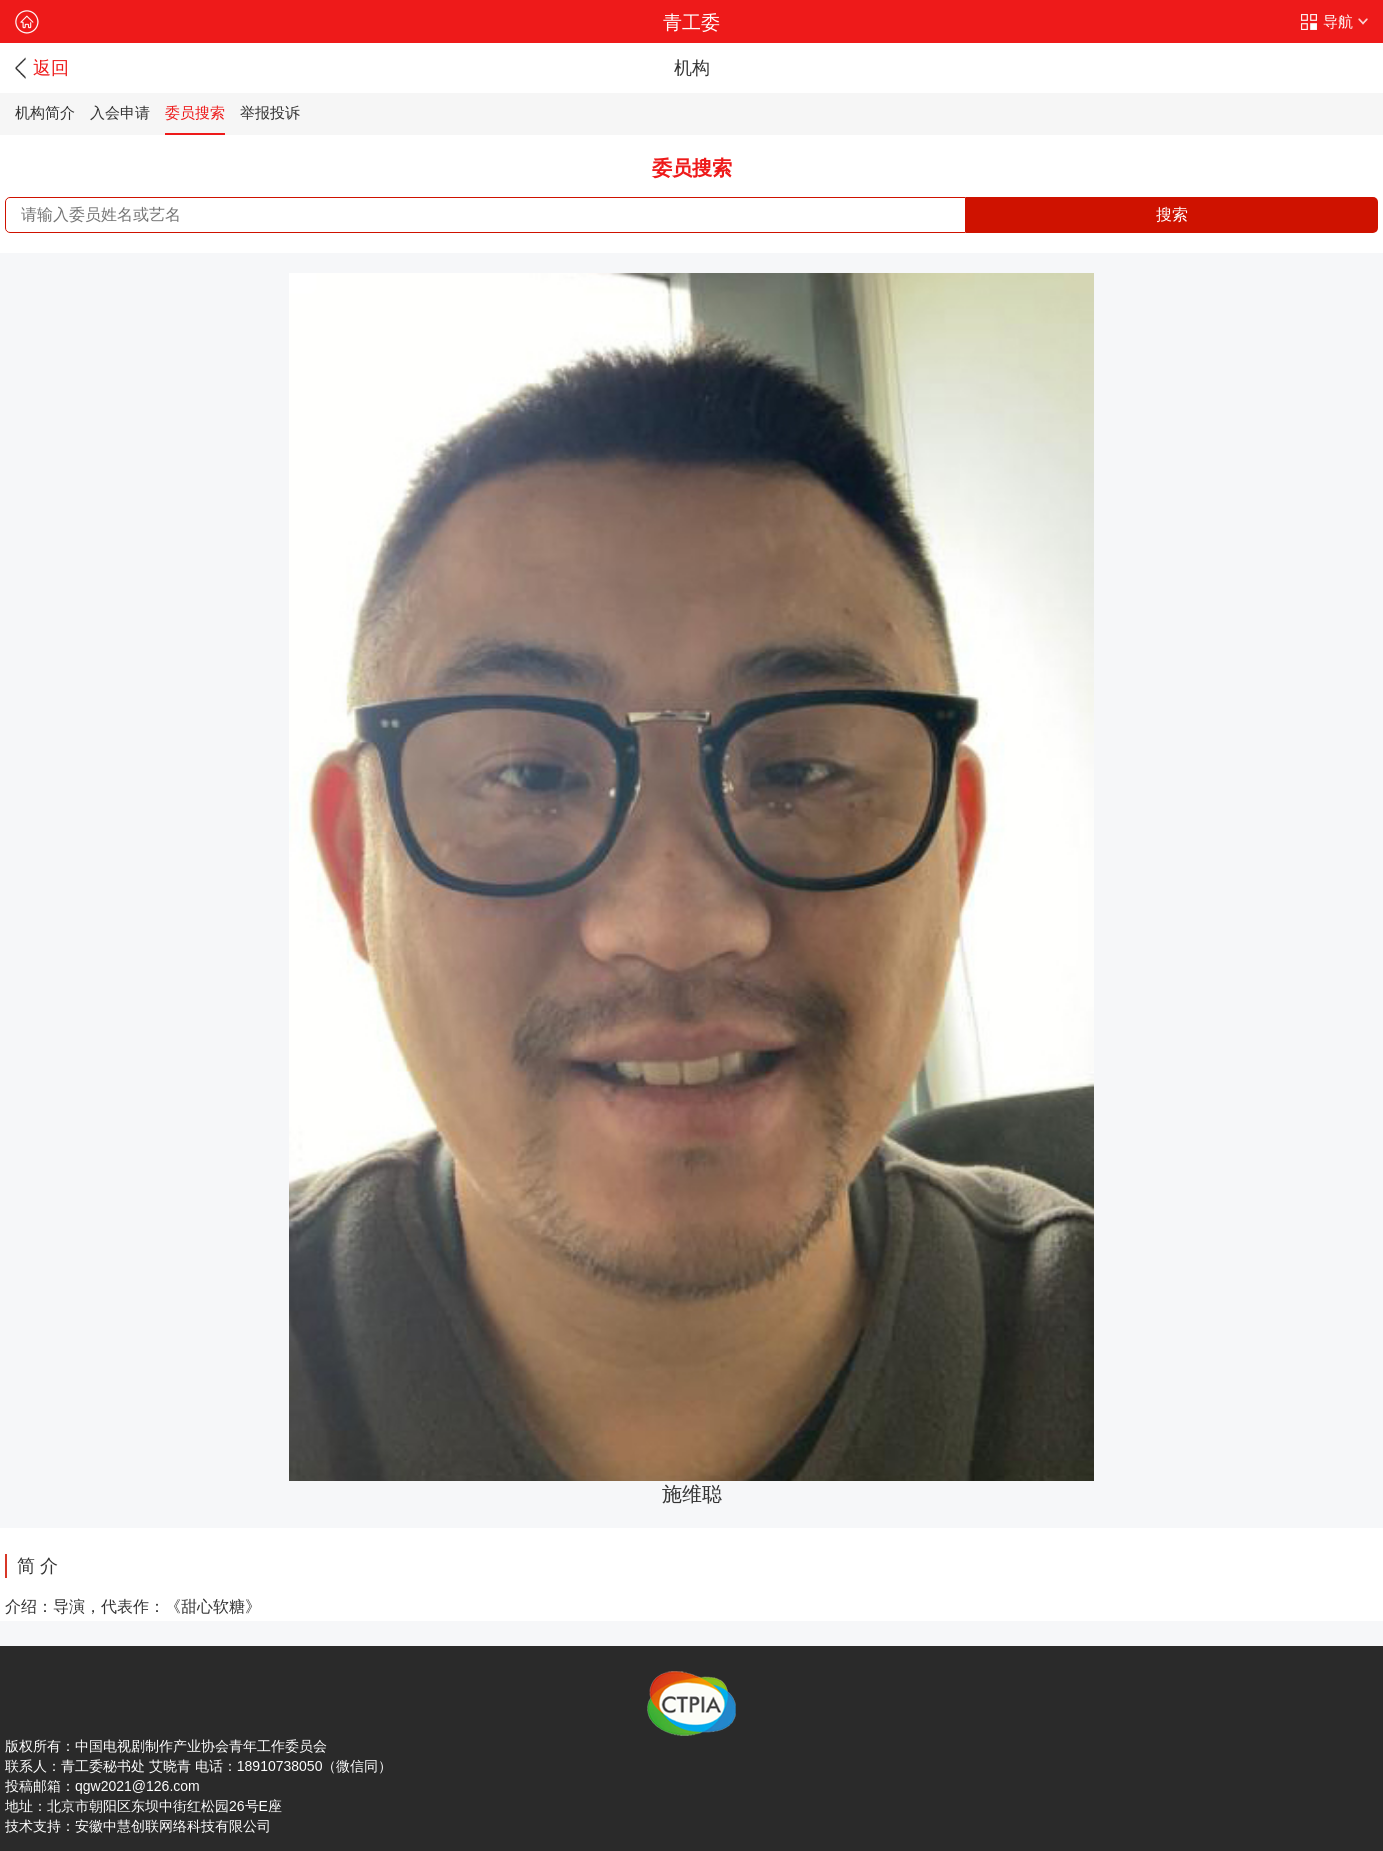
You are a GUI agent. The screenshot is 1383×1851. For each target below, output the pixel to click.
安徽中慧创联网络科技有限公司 (173, 1826)
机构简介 (45, 112)
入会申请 (120, 112)
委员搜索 (195, 112)
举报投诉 (270, 112)
